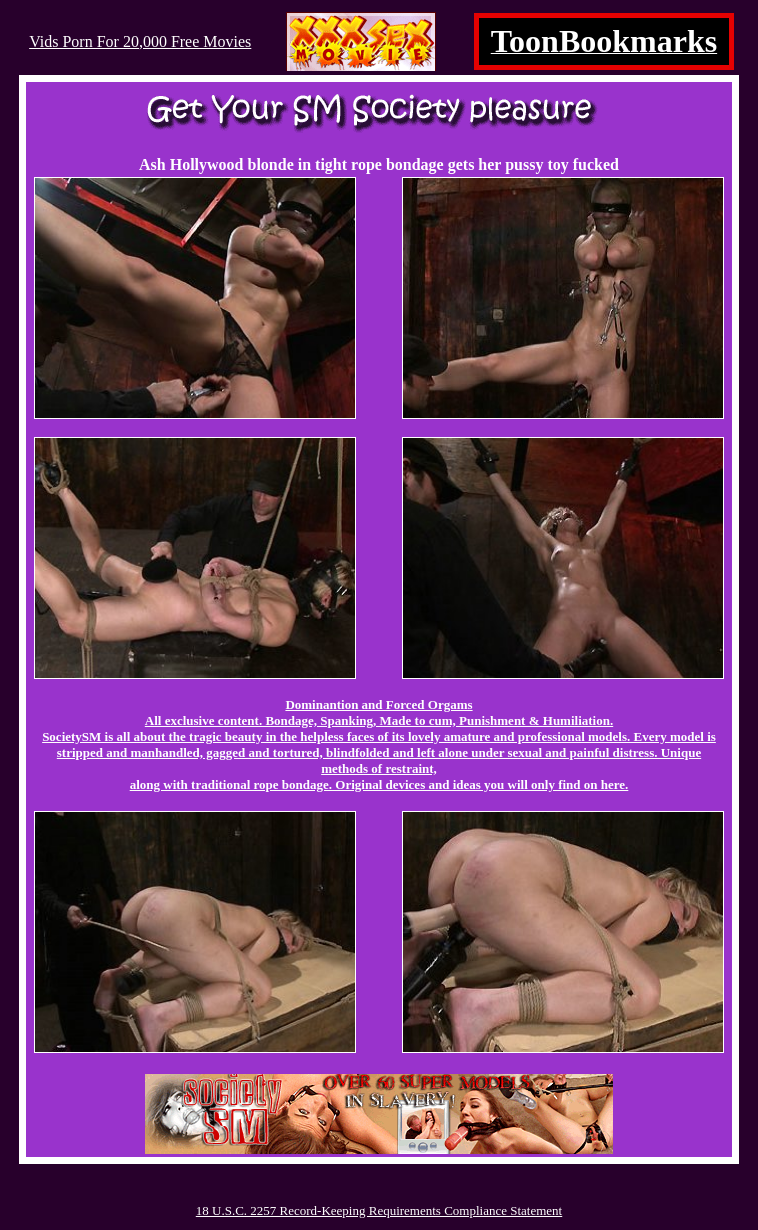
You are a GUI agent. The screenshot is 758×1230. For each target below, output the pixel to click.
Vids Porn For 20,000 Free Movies (140, 41)
